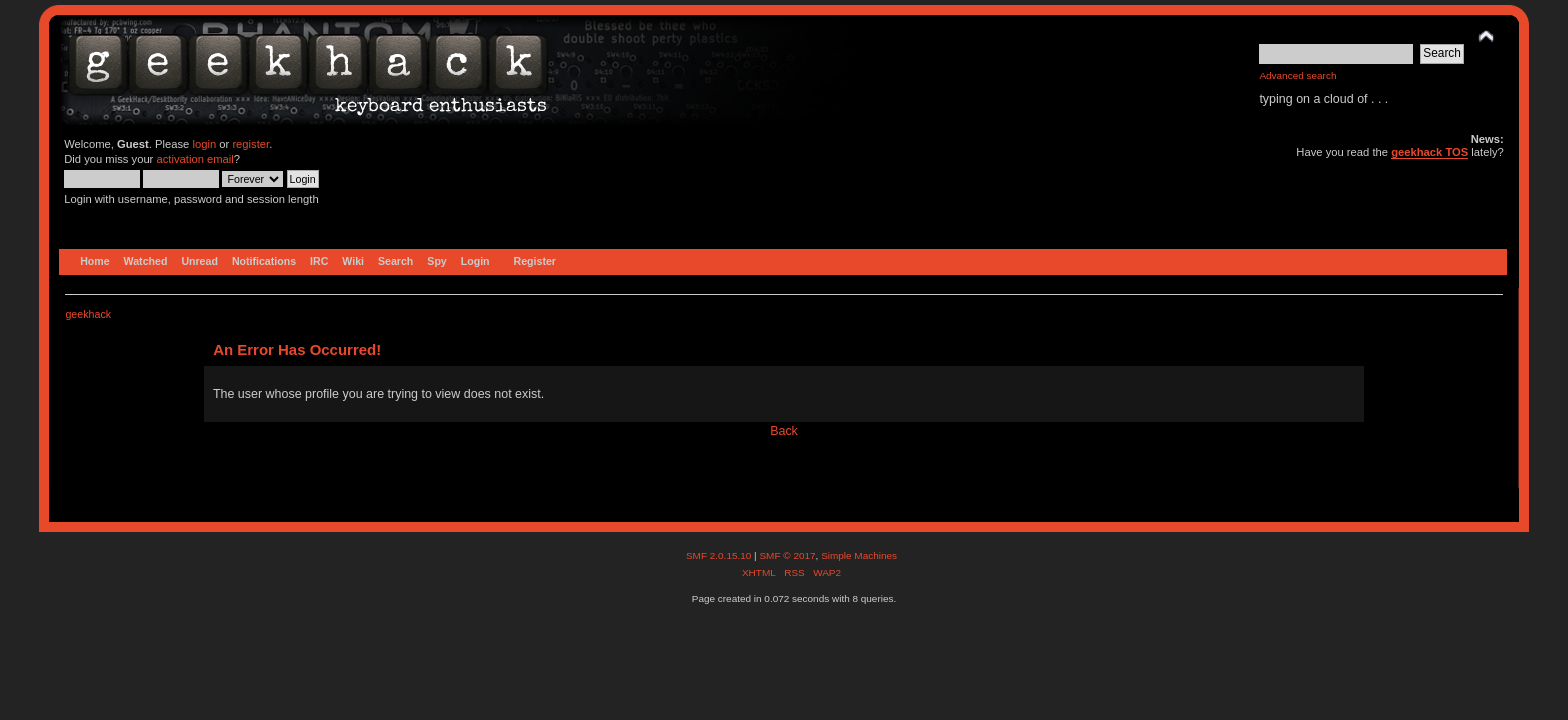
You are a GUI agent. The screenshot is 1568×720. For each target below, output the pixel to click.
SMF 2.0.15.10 (720, 555)
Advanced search (1297, 75)
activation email (194, 159)
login (204, 144)
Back (784, 431)
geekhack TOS (1429, 152)
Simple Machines (859, 555)
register (250, 144)
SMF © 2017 (787, 555)
